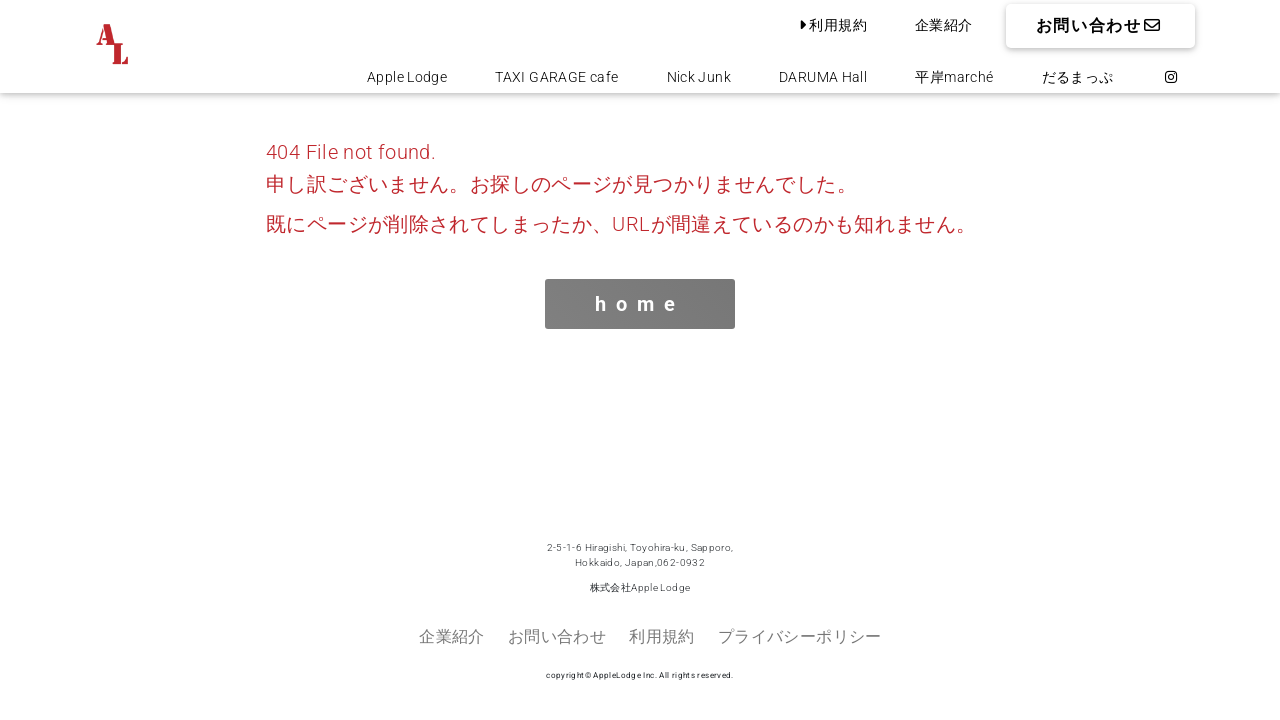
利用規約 (831, 25)
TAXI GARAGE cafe (556, 77)
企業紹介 (944, 25)
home (640, 304)
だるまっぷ (1078, 77)
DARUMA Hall (823, 77)
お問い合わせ (1100, 25)
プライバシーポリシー (800, 636)
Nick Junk (699, 77)
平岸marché (954, 77)
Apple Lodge (407, 77)
